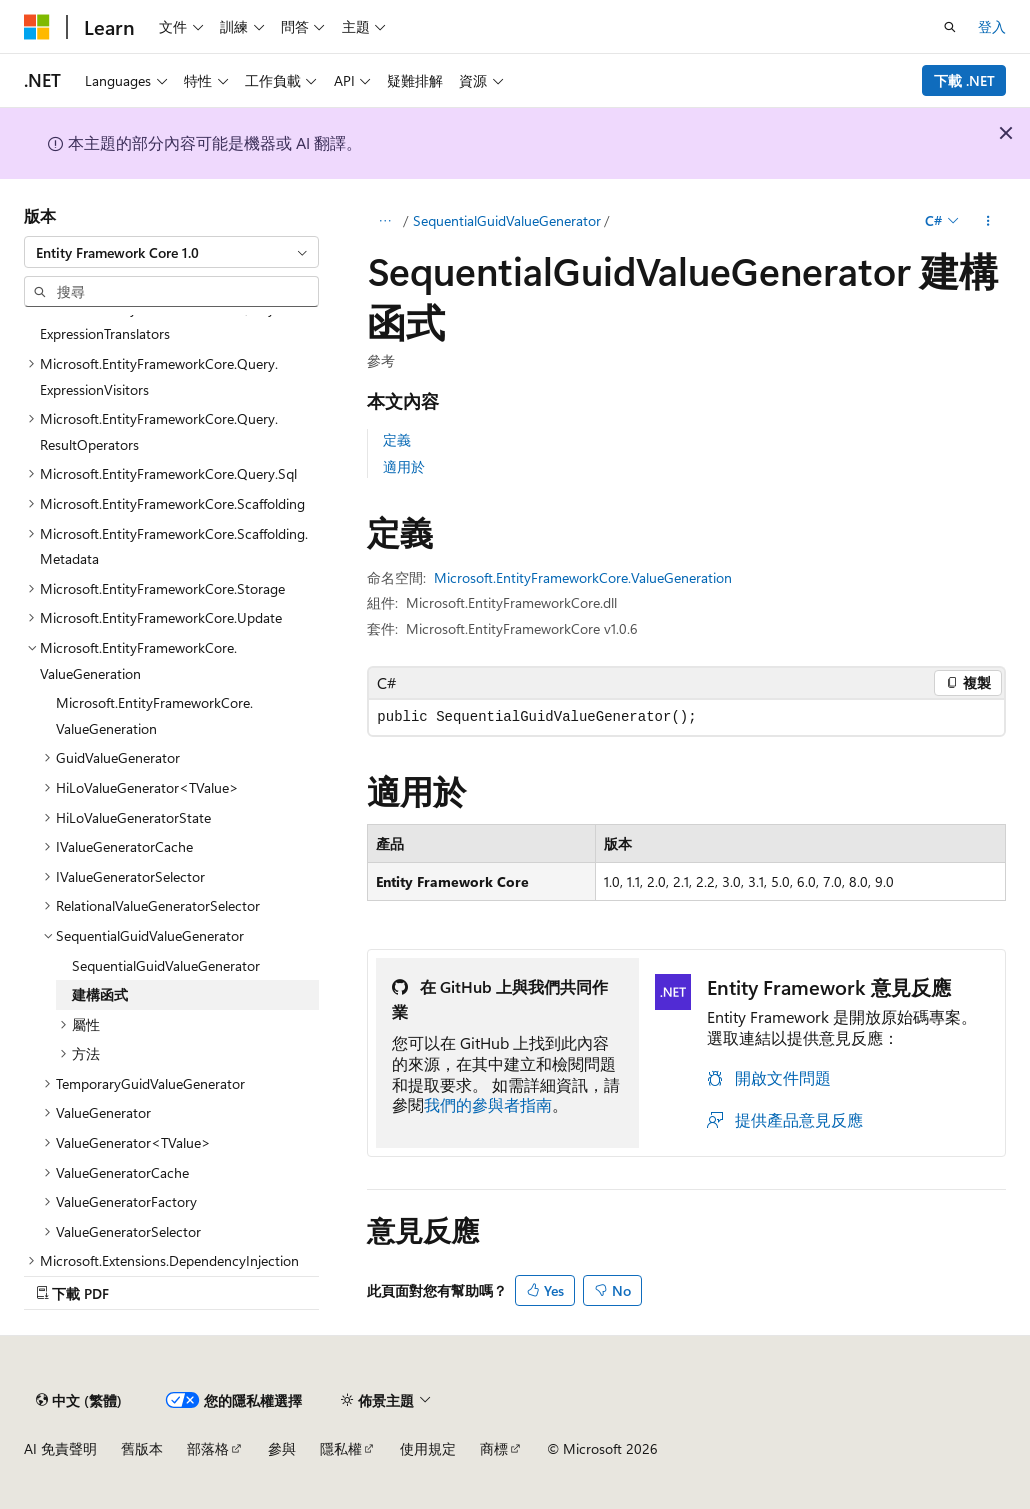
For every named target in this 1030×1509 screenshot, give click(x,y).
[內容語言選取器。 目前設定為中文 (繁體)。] (79, 1400)
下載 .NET (964, 80)
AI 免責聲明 (60, 1448)
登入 (992, 26)
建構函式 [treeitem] (100, 994)
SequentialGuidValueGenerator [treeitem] (166, 965)
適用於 (404, 466)
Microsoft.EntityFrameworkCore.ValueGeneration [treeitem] (154, 715)
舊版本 (142, 1448)
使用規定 (428, 1448)
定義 (397, 439)
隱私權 (341, 1448)
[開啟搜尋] (950, 27)
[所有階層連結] (384, 221)
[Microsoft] (37, 27)
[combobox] (171, 252)
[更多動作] (988, 221)
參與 (282, 1448)
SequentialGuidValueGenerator (507, 220)
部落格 (208, 1448)
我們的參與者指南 (488, 1104)
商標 (494, 1448)
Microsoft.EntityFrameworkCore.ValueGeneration (583, 577)
